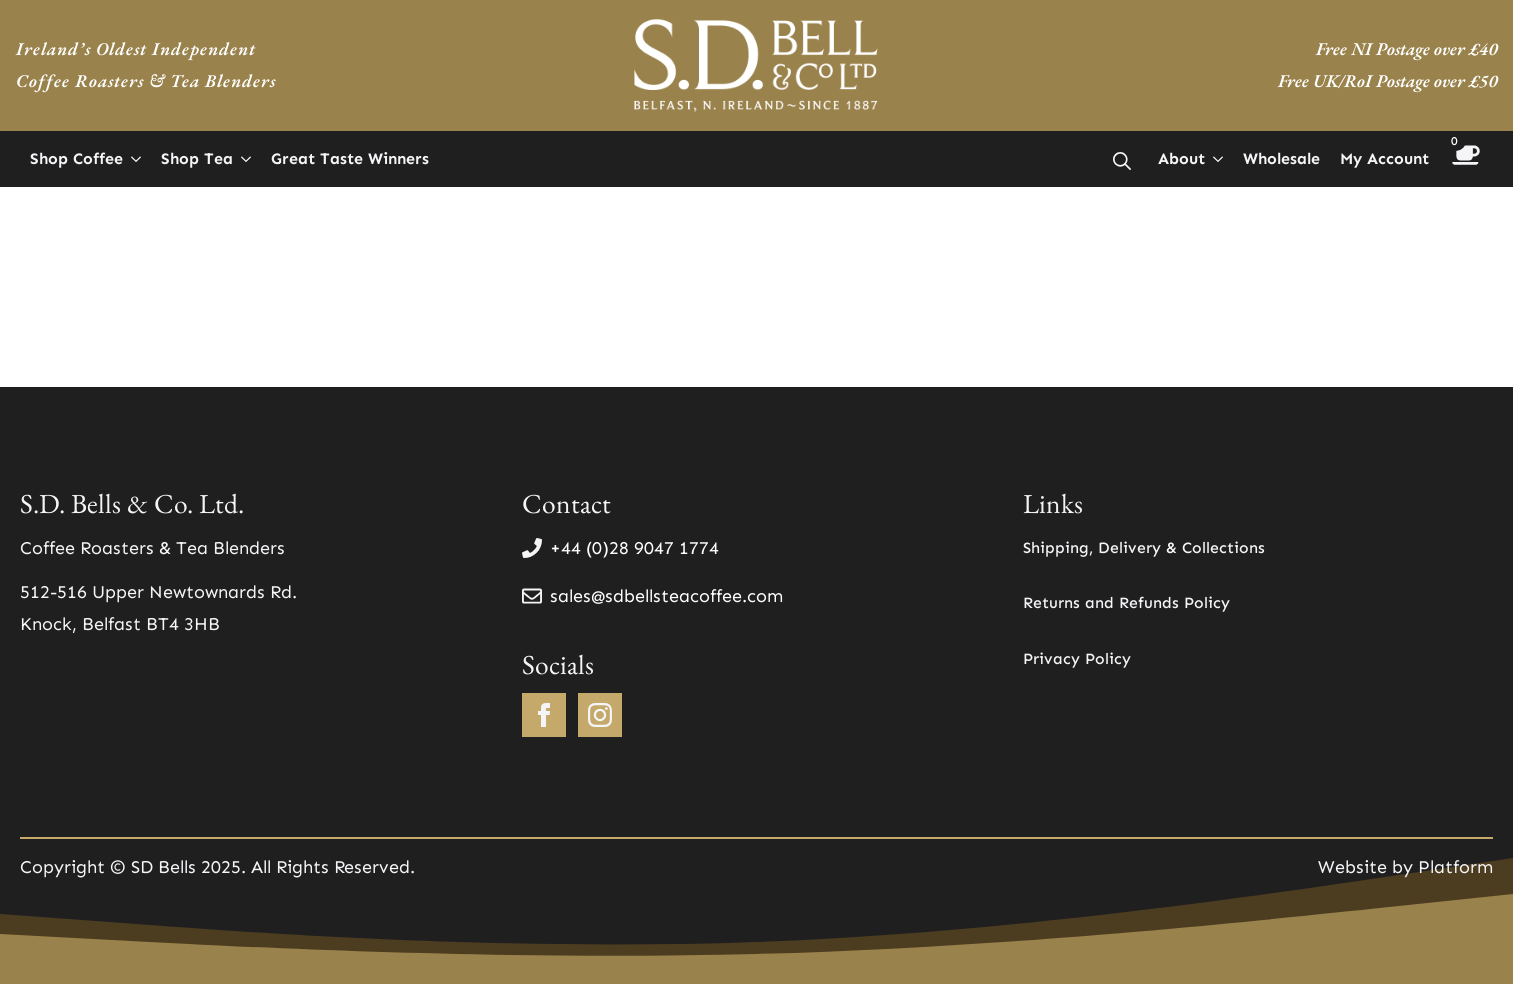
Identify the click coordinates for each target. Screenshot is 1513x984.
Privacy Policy (1077, 658)
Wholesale (1281, 158)
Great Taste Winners (350, 158)
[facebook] (544, 715)
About (1181, 158)
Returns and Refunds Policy (1126, 602)
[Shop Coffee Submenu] (137, 159)
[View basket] (1466, 158)
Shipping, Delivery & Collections (1144, 547)
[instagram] (600, 715)
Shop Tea (197, 158)
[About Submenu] (1219, 159)
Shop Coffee (76, 158)
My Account (1384, 158)
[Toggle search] (1122, 161)
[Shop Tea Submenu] (247, 159)
